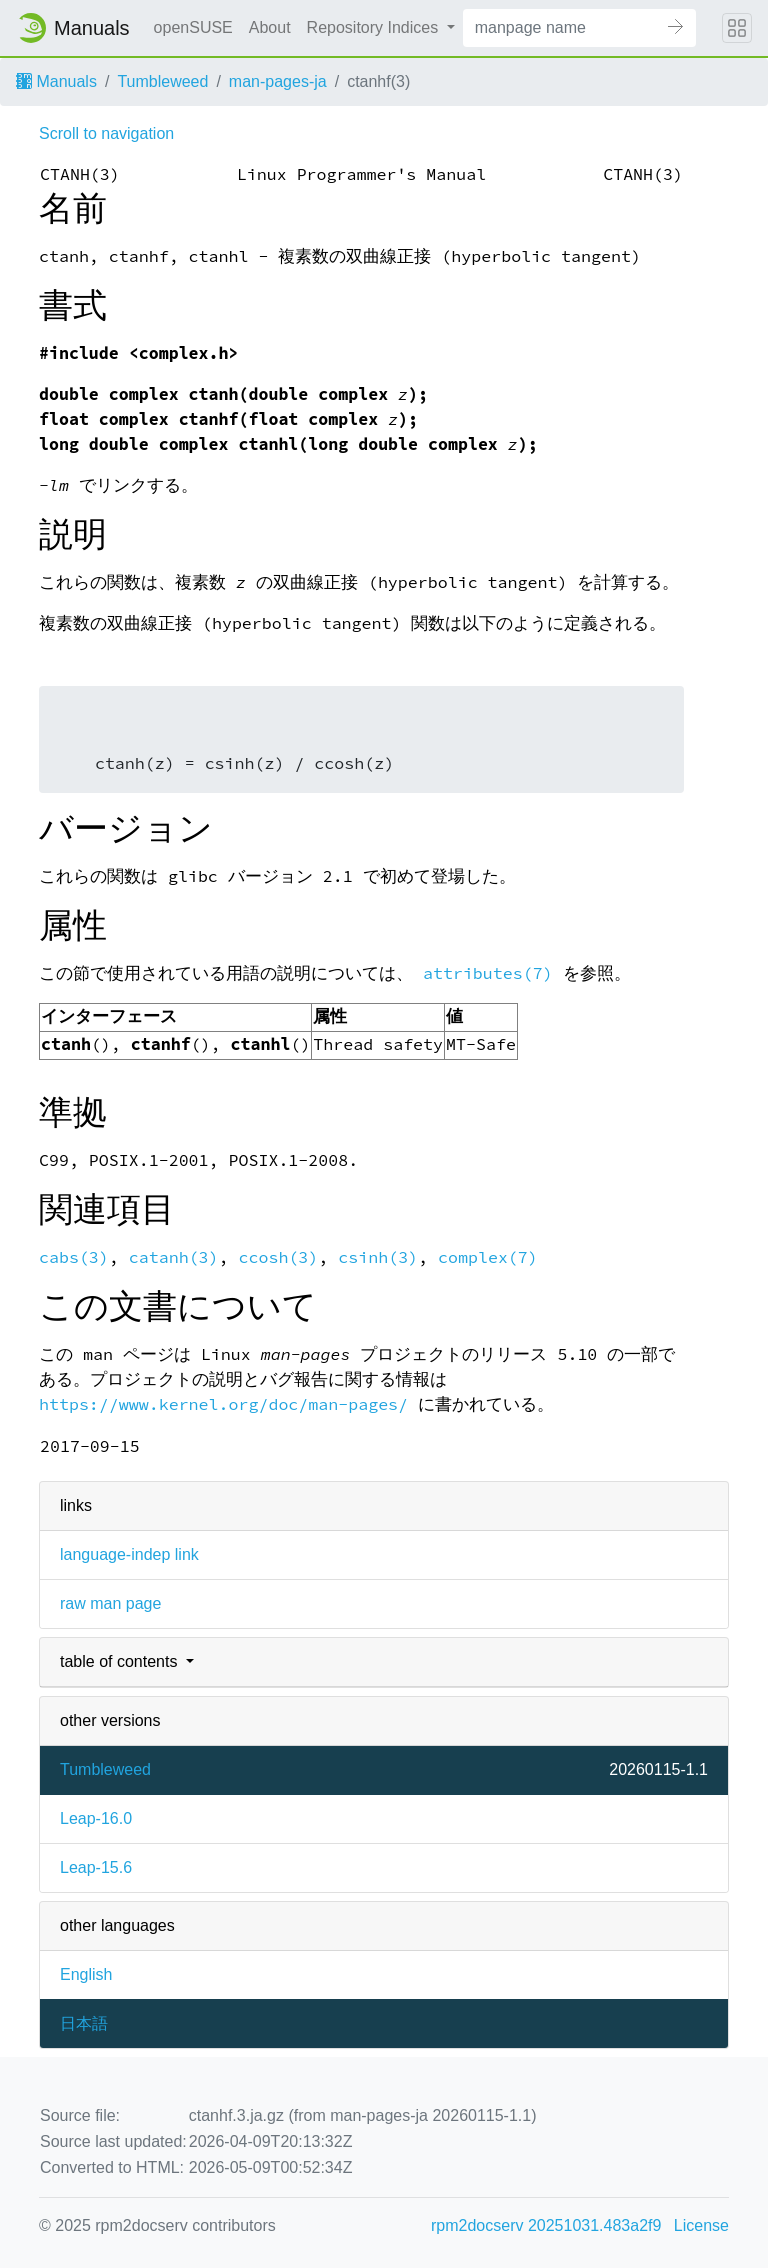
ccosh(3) (279, 1257)
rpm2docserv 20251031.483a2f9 (546, 2225)
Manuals (56, 81)
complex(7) (488, 1257)
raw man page (110, 1603)
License (701, 2225)
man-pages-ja (278, 81)
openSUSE (193, 27)
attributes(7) (488, 973)
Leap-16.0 (96, 1818)
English (86, 1974)
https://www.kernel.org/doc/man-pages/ (223, 1404)
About (270, 27)
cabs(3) (74, 1257)
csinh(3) (378, 1257)
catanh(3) (174, 1257)
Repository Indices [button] (375, 27)
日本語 (84, 2023)
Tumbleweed (162, 81)
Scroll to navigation (106, 133)
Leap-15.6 (96, 1867)
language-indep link (129, 1554)
